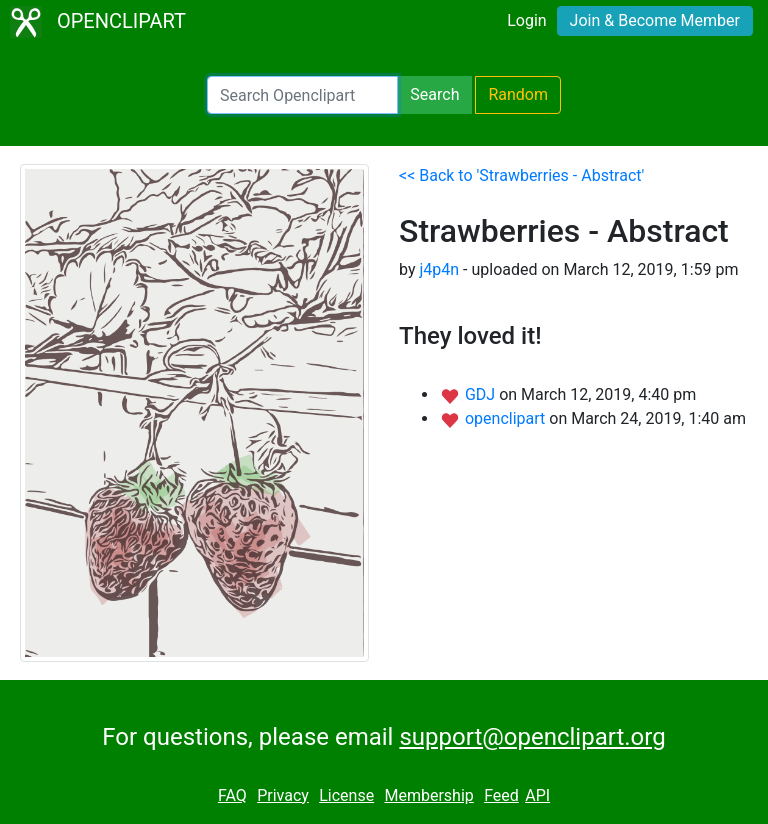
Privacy (283, 795)
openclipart (507, 418)
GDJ (482, 394)
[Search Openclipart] (302, 95)
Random (518, 94)
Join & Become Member (655, 20)
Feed (501, 795)
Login (526, 20)
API (537, 795)
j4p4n (439, 269)
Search (434, 94)
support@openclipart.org (532, 737)
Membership (428, 795)
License (346, 795)
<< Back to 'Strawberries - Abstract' (521, 175)
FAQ (232, 795)
